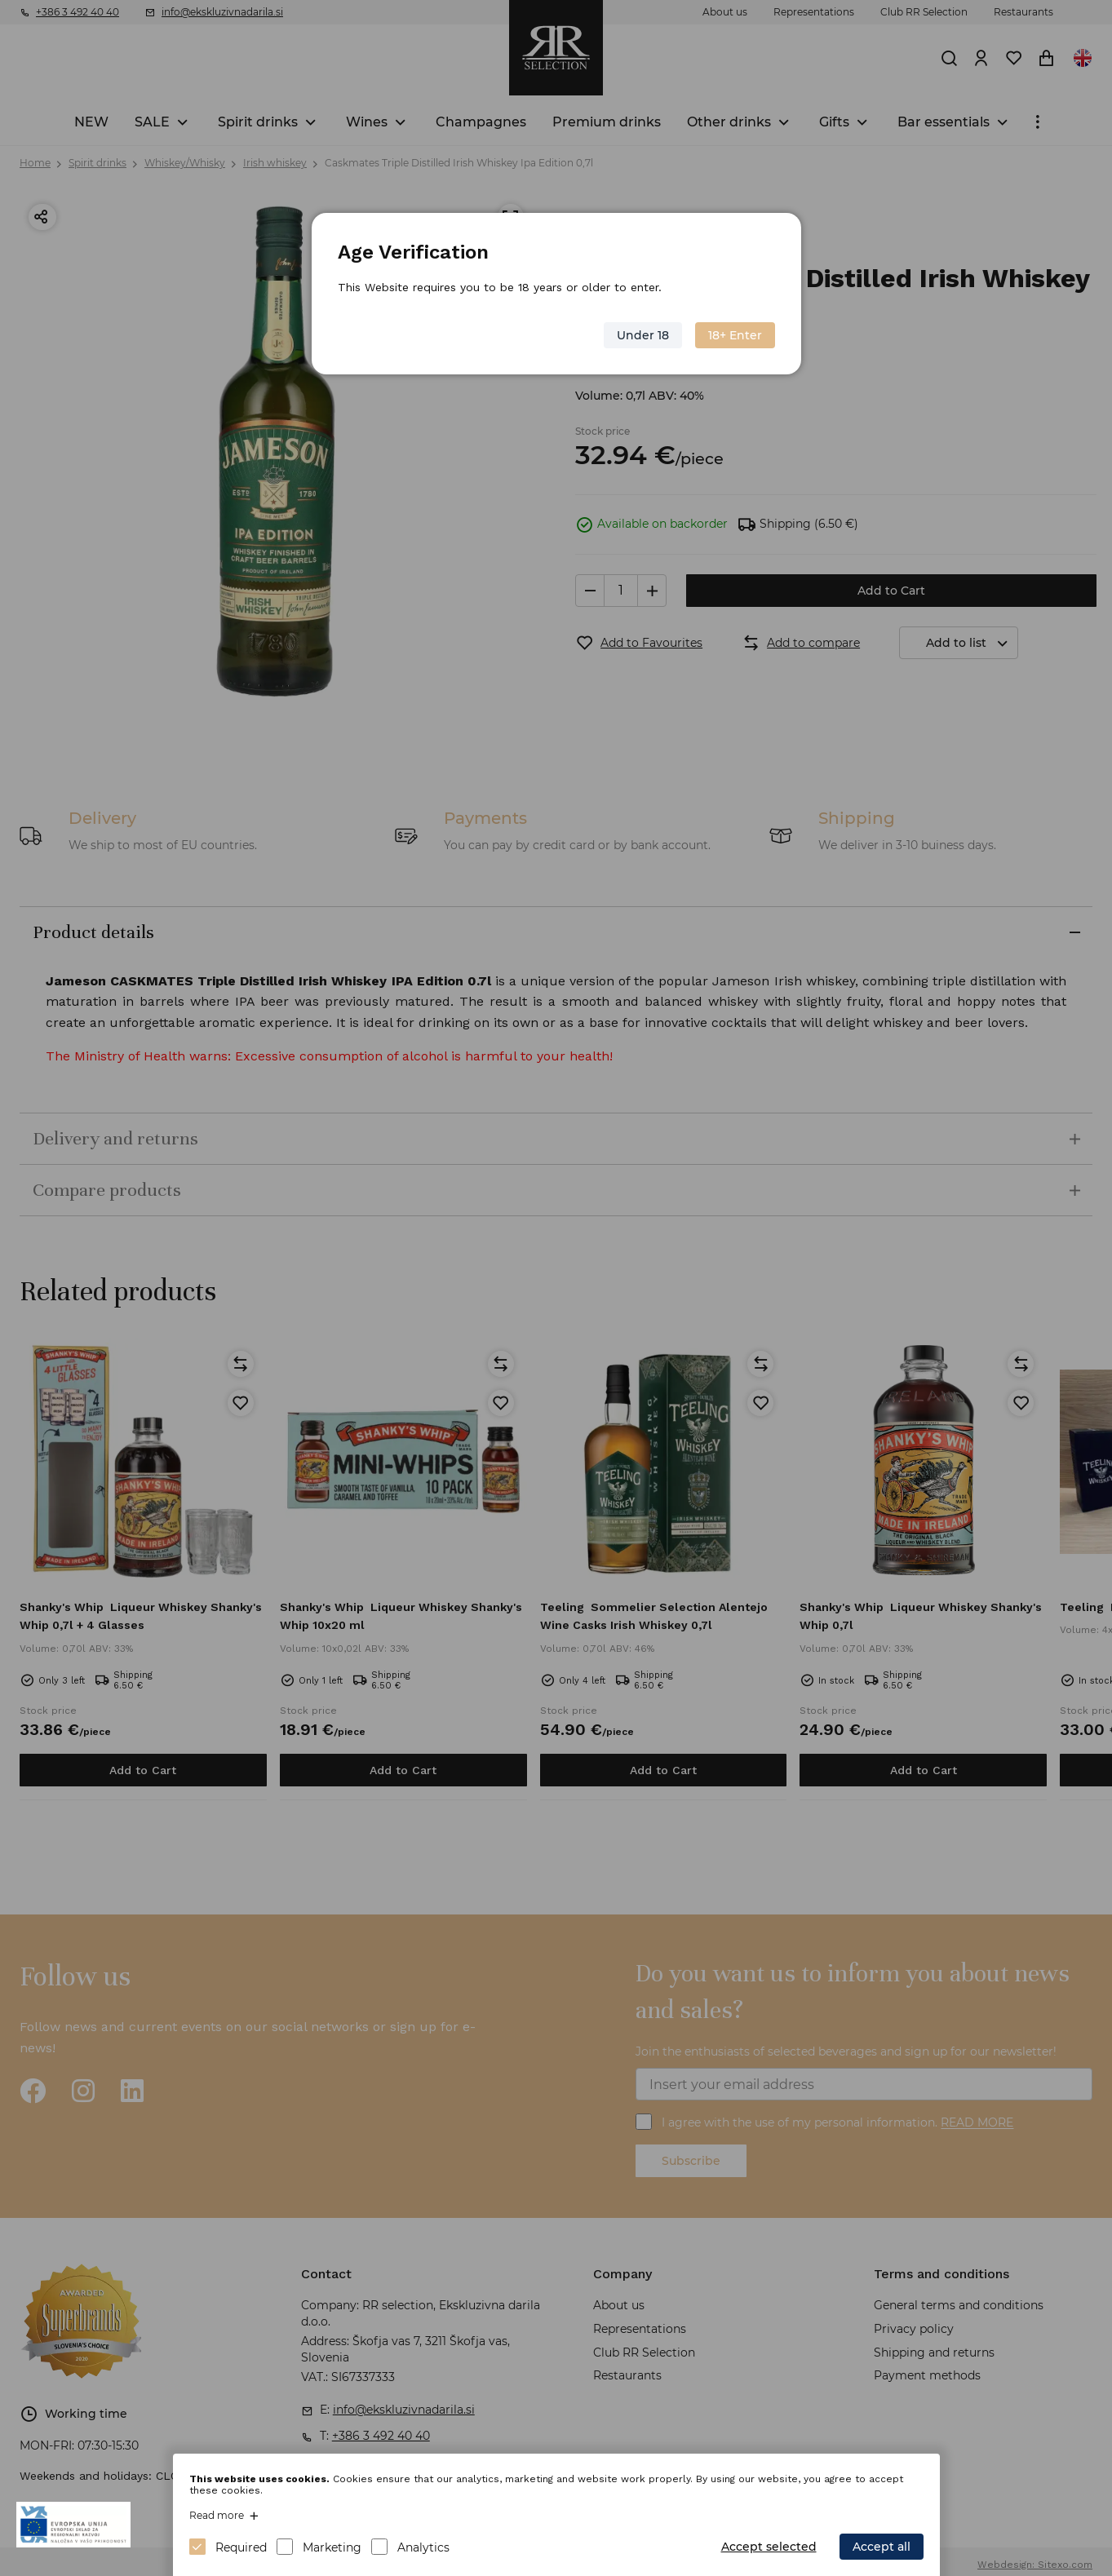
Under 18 (642, 335)
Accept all (881, 2546)
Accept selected (769, 2546)
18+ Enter (734, 335)
